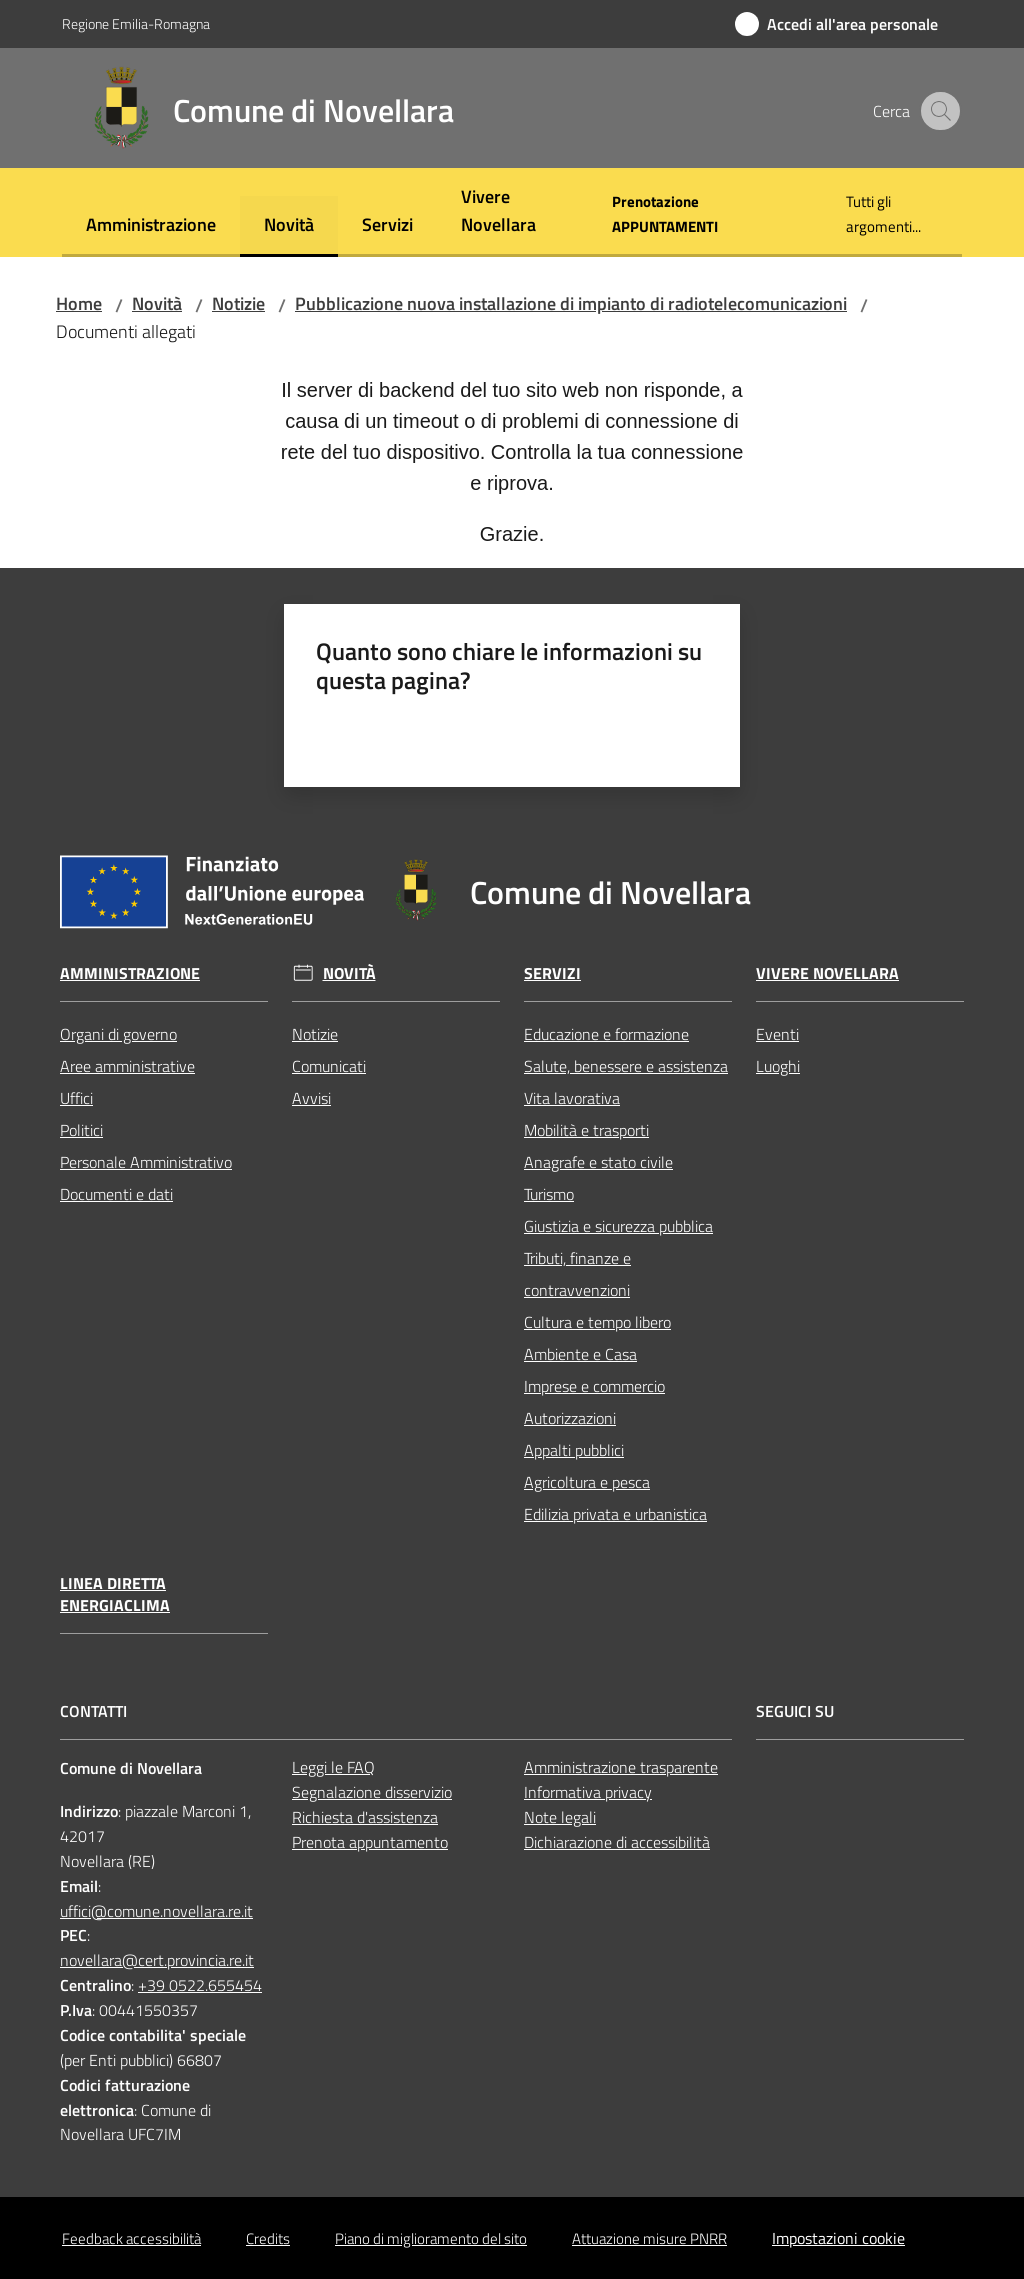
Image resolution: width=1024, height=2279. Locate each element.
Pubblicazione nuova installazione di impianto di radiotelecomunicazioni (571, 303)
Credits (268, 2238)
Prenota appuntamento (370, 1842)
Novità (157, 303)
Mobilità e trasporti (586, 1130)
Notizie (238, 303)
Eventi (777, 1034)
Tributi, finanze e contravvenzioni (577, 1274)
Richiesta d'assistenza (365, 1817)
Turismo (549, 1194)
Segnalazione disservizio (372, 1792)
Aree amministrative (127, 1066)
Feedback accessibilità (131, 2238)
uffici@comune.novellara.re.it (156, 1911)
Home (79, 303)
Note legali (560, 1817)
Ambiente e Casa (580, 1354)
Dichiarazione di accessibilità (617, 1842)
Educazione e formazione (606, 1034)
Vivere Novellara (827, 973)
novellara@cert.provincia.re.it (157, 1960)
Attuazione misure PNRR (649, 2238)
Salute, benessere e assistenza (626, 1066)
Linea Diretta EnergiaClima (115, 1595)
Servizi (552, 973)
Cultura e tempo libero (597, 1322)
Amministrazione (130, 973)
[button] (938, 111)
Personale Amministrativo (146, 1162)
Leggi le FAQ (333, 1767)
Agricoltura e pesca (587, 1482)
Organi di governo (118, 1034)
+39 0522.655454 (200, 1985)
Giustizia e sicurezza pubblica (618, 1226)
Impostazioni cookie (838, 2238)
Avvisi (311, 1098)
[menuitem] (151, 226)
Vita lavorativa (572, 1098)
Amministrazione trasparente (621, 1767)
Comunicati (329, 1066)
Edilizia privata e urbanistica (615, 1514)
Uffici (76, 1098)
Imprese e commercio (594, 1386)
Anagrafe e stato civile (598, 1162)
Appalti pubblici (574, 1450)
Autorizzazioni (570, 1418)
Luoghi (778, 1066)
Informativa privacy (588, 1792)
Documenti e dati (116, 1194)
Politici (81, 1130)
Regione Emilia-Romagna (136, 23)
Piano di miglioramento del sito (431, 2238)
